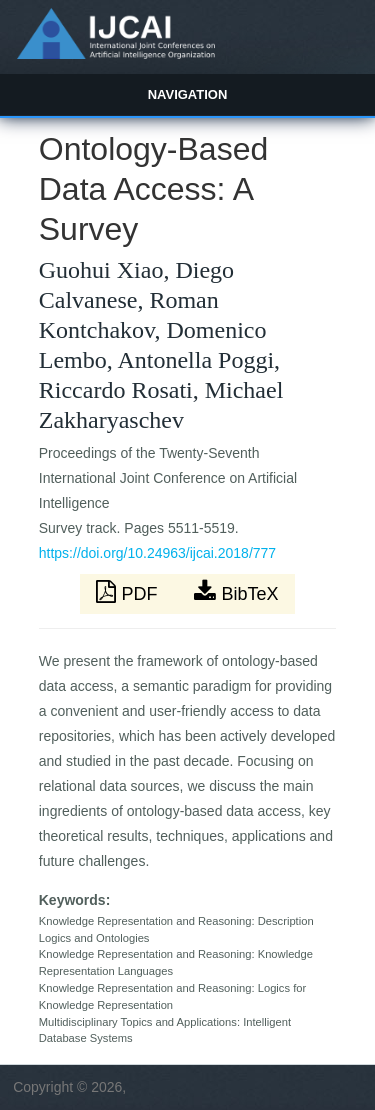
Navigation (188, 94)
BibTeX (236, 592)
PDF (129, 592)
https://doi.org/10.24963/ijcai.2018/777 (157, 553)
